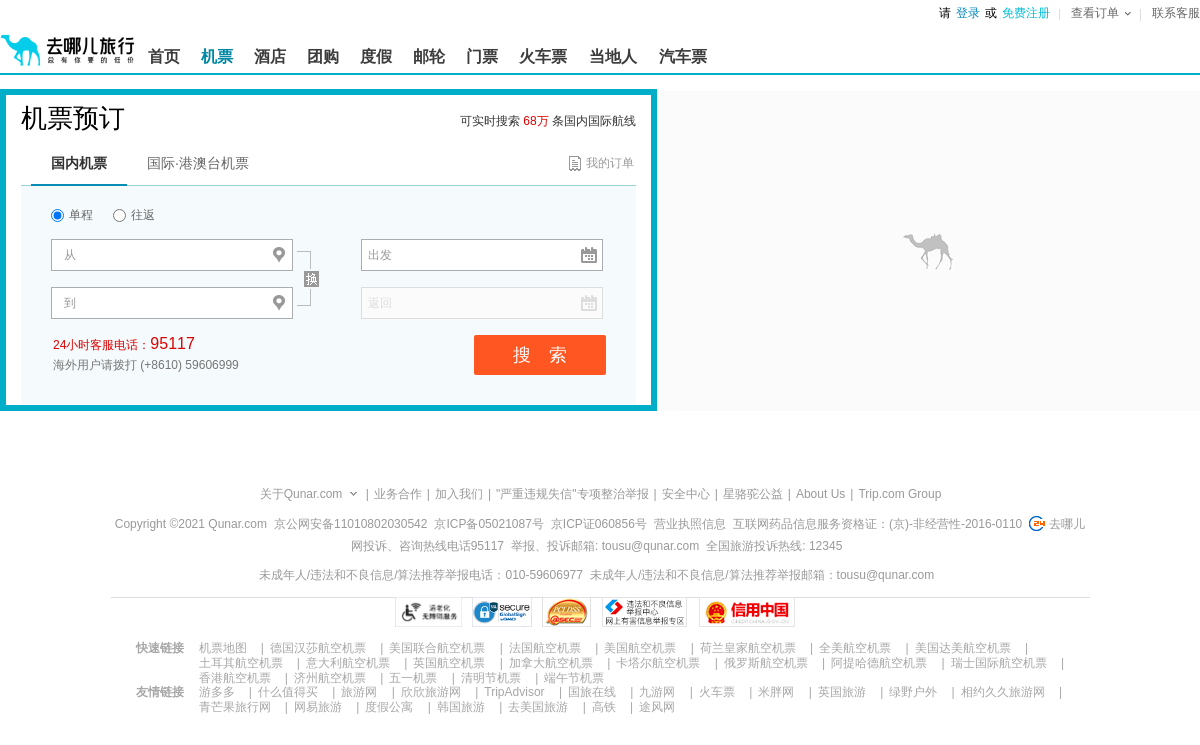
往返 (134, 215)
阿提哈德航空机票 (879, 663)
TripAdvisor (514, 692)
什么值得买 (288, 692)
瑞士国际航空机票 (999, 663)
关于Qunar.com (301, 494)
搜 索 (540, 355)
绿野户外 (913, 692)
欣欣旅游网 (431, 692)
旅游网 (359, 692)
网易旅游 (318, 707)
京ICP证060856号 (599, 524)
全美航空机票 (855, 648)
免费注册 (1026, 13)
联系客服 (1176, 13)
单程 (72, 215)
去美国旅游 (538, 707)
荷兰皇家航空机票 (748, 648)
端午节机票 (574, 678)
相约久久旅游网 (1003, 692)
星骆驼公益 (753, 494)
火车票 (717, 692)
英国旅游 (842, 692)
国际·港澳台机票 (198, 163)
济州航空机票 (330, 678)
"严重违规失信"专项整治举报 (572, 494)
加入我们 (459, 494)
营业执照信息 (690, 524)
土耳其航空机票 (241, 663)
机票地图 (223, 648)
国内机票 (79, 163)
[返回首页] (68, 42)
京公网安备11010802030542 (350, 524)
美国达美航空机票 (963, 648)
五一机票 (413, 678)
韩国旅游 (461, 707)
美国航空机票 (640, 648)
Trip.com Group (899, 494)
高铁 (604, 707)
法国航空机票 (545, 648)
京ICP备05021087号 (488, 524)
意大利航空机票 (348, 663)
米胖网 (776, 692)
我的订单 (610, 163)
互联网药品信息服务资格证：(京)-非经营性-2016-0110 (877, 524)
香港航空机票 (235, 678)
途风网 (657, 707)
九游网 (657, 692)
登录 (968, 13)
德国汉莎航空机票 (318, 648)
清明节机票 (491, 678)
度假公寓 (389, 707)
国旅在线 (592, 692)
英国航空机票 (449, 663)
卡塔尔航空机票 (658, 663)
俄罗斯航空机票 (766, 663)
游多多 (217, 692)
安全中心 (686, 494)
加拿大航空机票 (551, 663)
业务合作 (398, 494)
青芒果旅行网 (235, 707)
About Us (820, 494)
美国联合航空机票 (437, 648)
